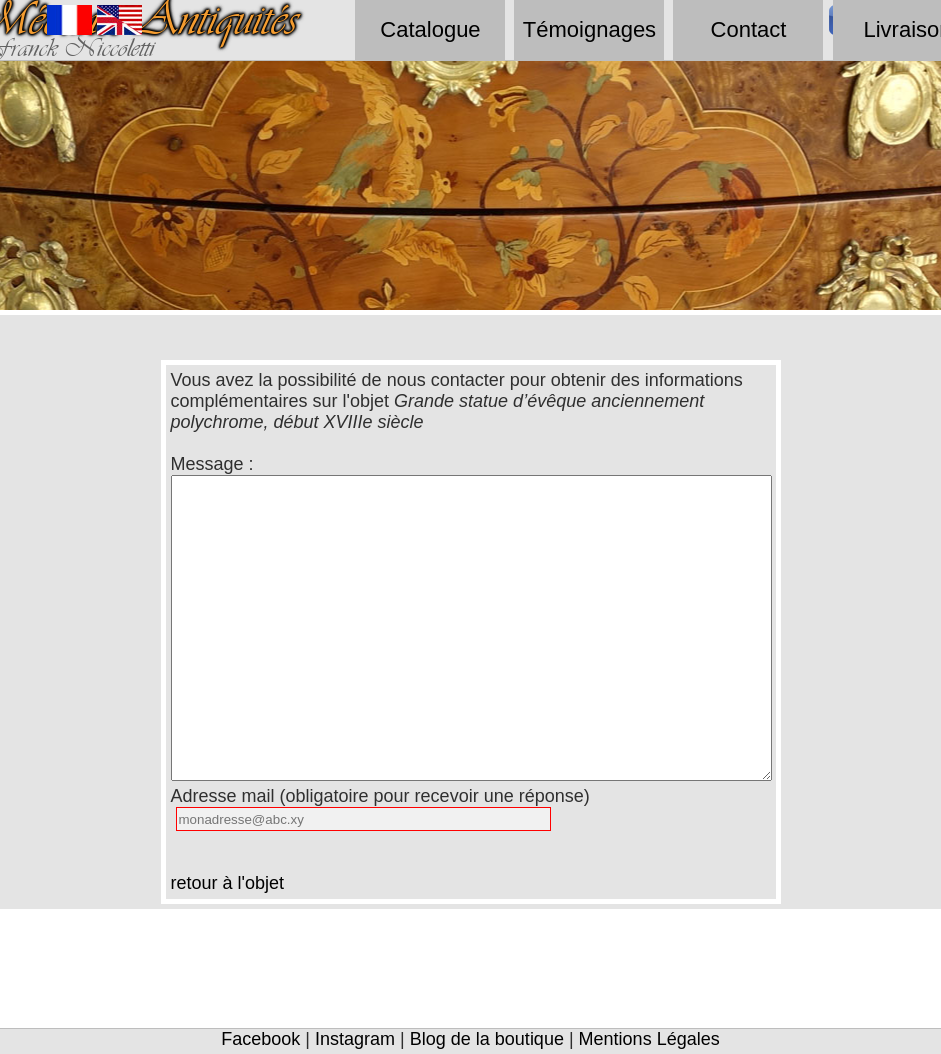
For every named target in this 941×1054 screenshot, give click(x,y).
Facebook (260, 1039)
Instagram (355, 1039)
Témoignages (589, 29)
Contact (749, 29)
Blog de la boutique (487, 1039)
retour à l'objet (228, 883)
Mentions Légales (649, 1039)
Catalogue (430, 29)
